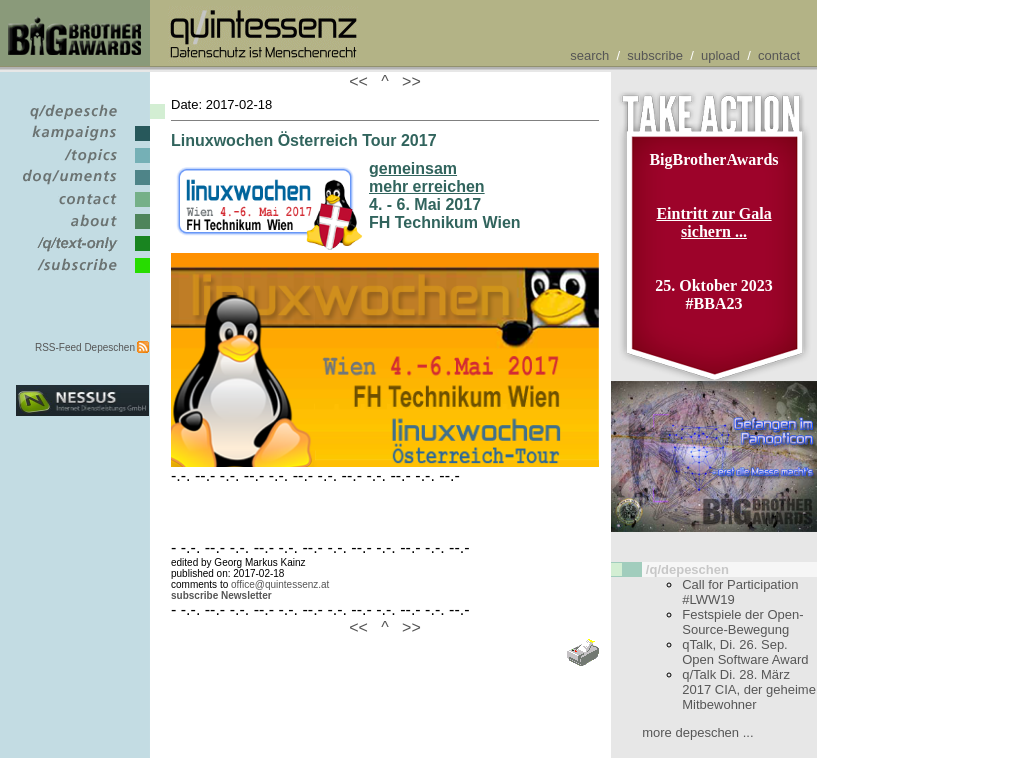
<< (363, 81)
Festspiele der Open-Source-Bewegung (742, 622)
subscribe (655, 55)
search (589, 55)
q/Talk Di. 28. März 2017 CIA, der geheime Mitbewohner (749, 689)
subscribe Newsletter (221, 595)
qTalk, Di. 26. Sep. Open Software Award (745, 652)
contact (779, 55)
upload (720, 55)
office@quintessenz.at (280, 584)
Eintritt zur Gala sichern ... (713, 222)
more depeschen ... (697, 732)
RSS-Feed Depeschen (85, 347)
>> (407, 81)
